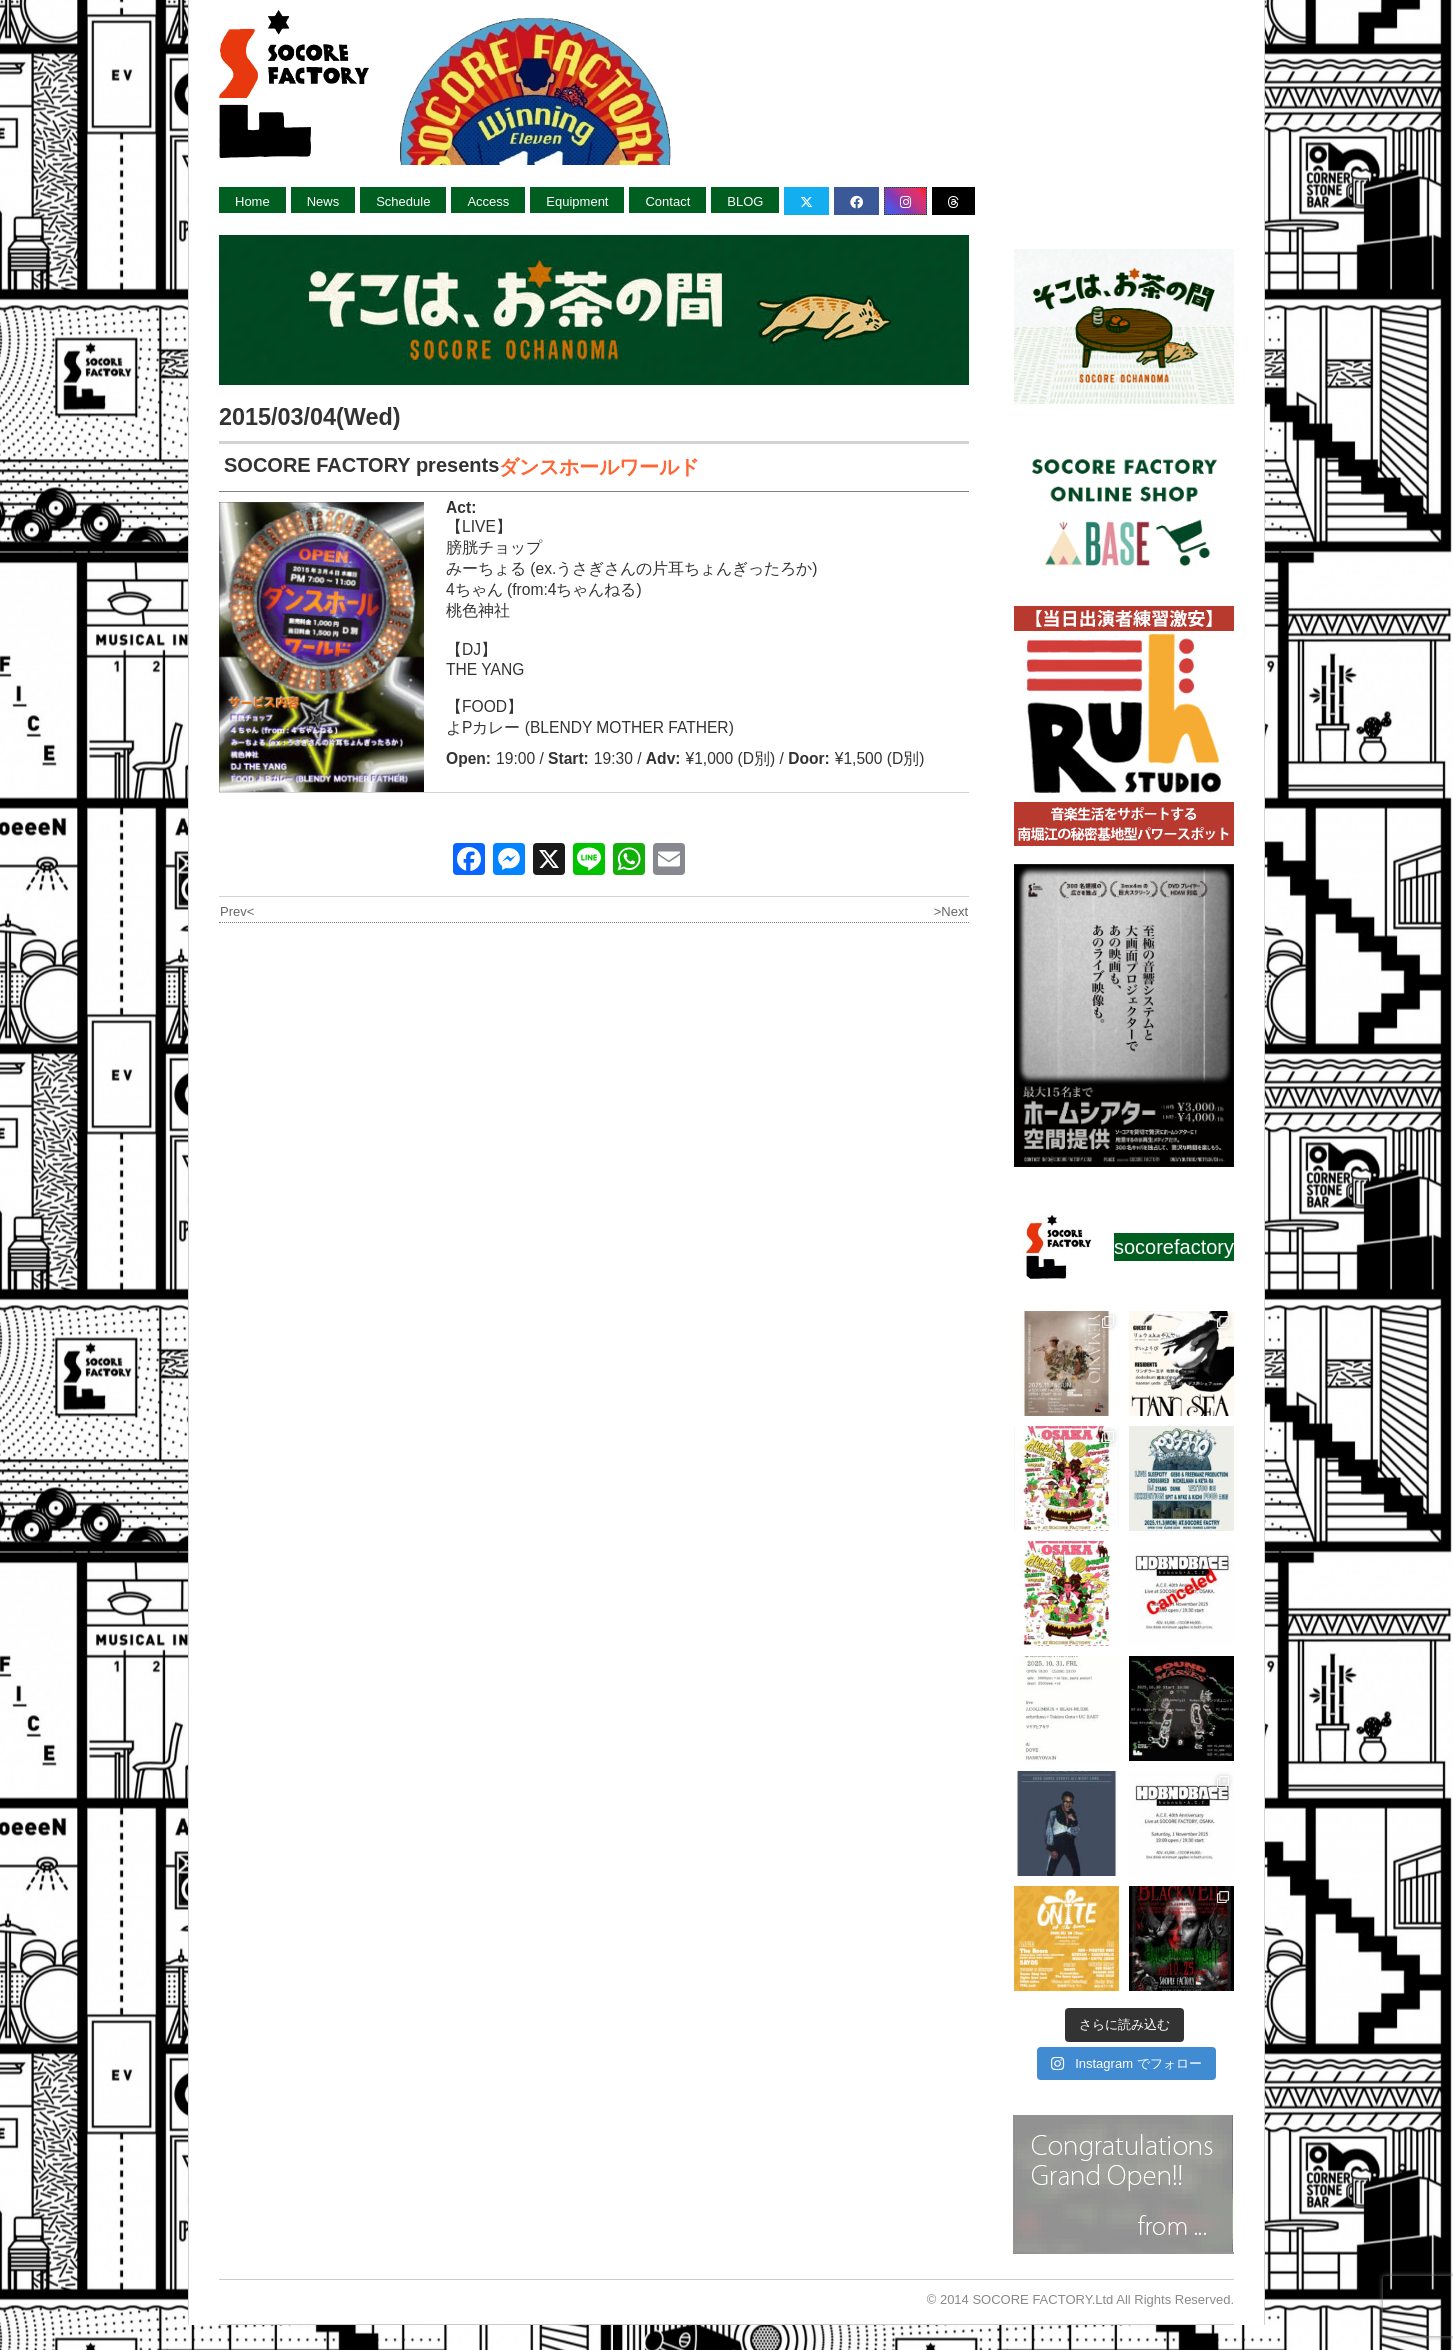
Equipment (577, 201)
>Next (951, 911)
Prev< (237, 911)
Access (488, 201)
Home (252, 201)
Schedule (403, 201)
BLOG (745, 201)
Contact (667, 201)
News (323, 201)
